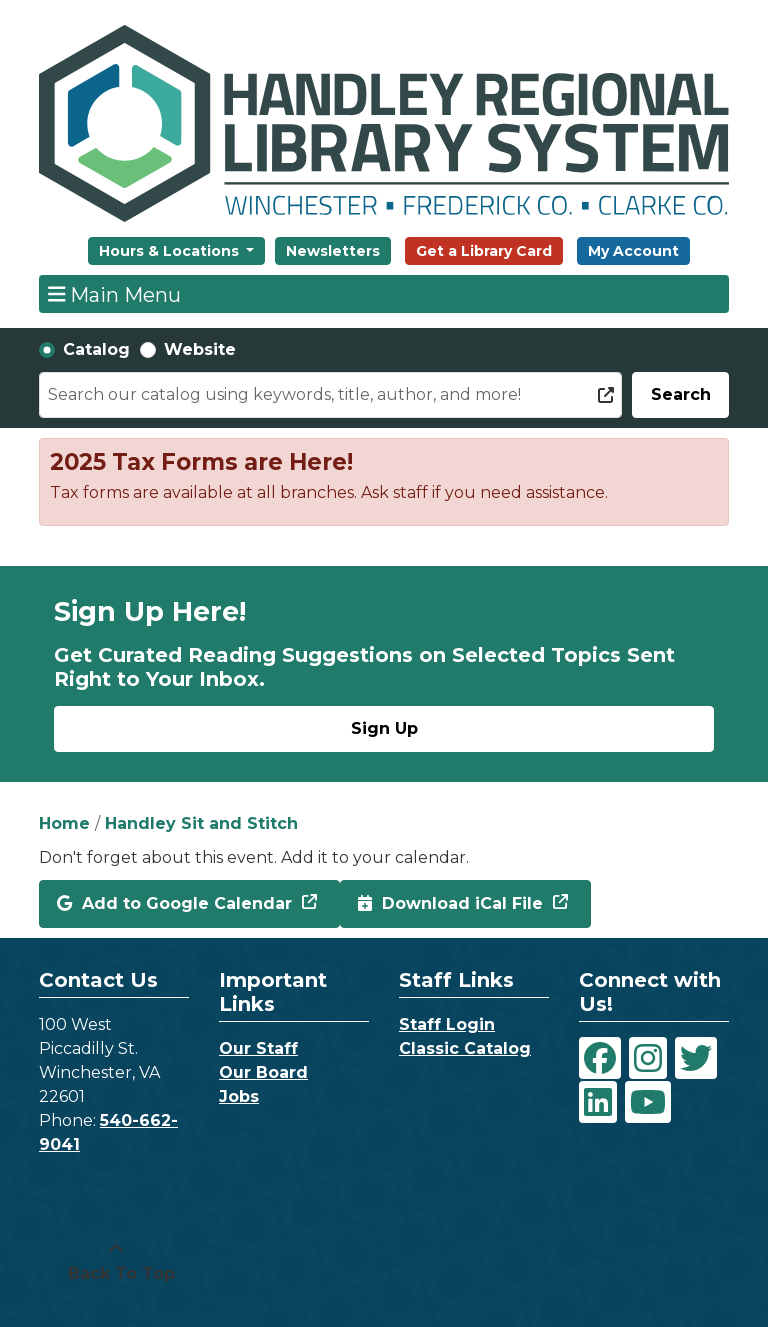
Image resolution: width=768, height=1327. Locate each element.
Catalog (96, 349)
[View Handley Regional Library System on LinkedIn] (598, 1102)
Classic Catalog (465, 1048)
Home (64, 823)
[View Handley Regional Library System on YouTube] (648, 1102)
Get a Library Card (484, 251)
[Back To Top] (116, 1262)
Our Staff (258, 1048)
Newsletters (333, 251)
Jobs (239, 1096)
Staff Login (447, 1024)
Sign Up (384, 728)
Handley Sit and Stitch (201, 823)
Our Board (263, 1072)
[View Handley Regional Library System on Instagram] (648, 1058)
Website (200, 349)
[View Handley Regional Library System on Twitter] (696, 1058)
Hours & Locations (171, 251)
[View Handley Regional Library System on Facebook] (600, 1058)
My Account (633, 251)
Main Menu (115, 294)
